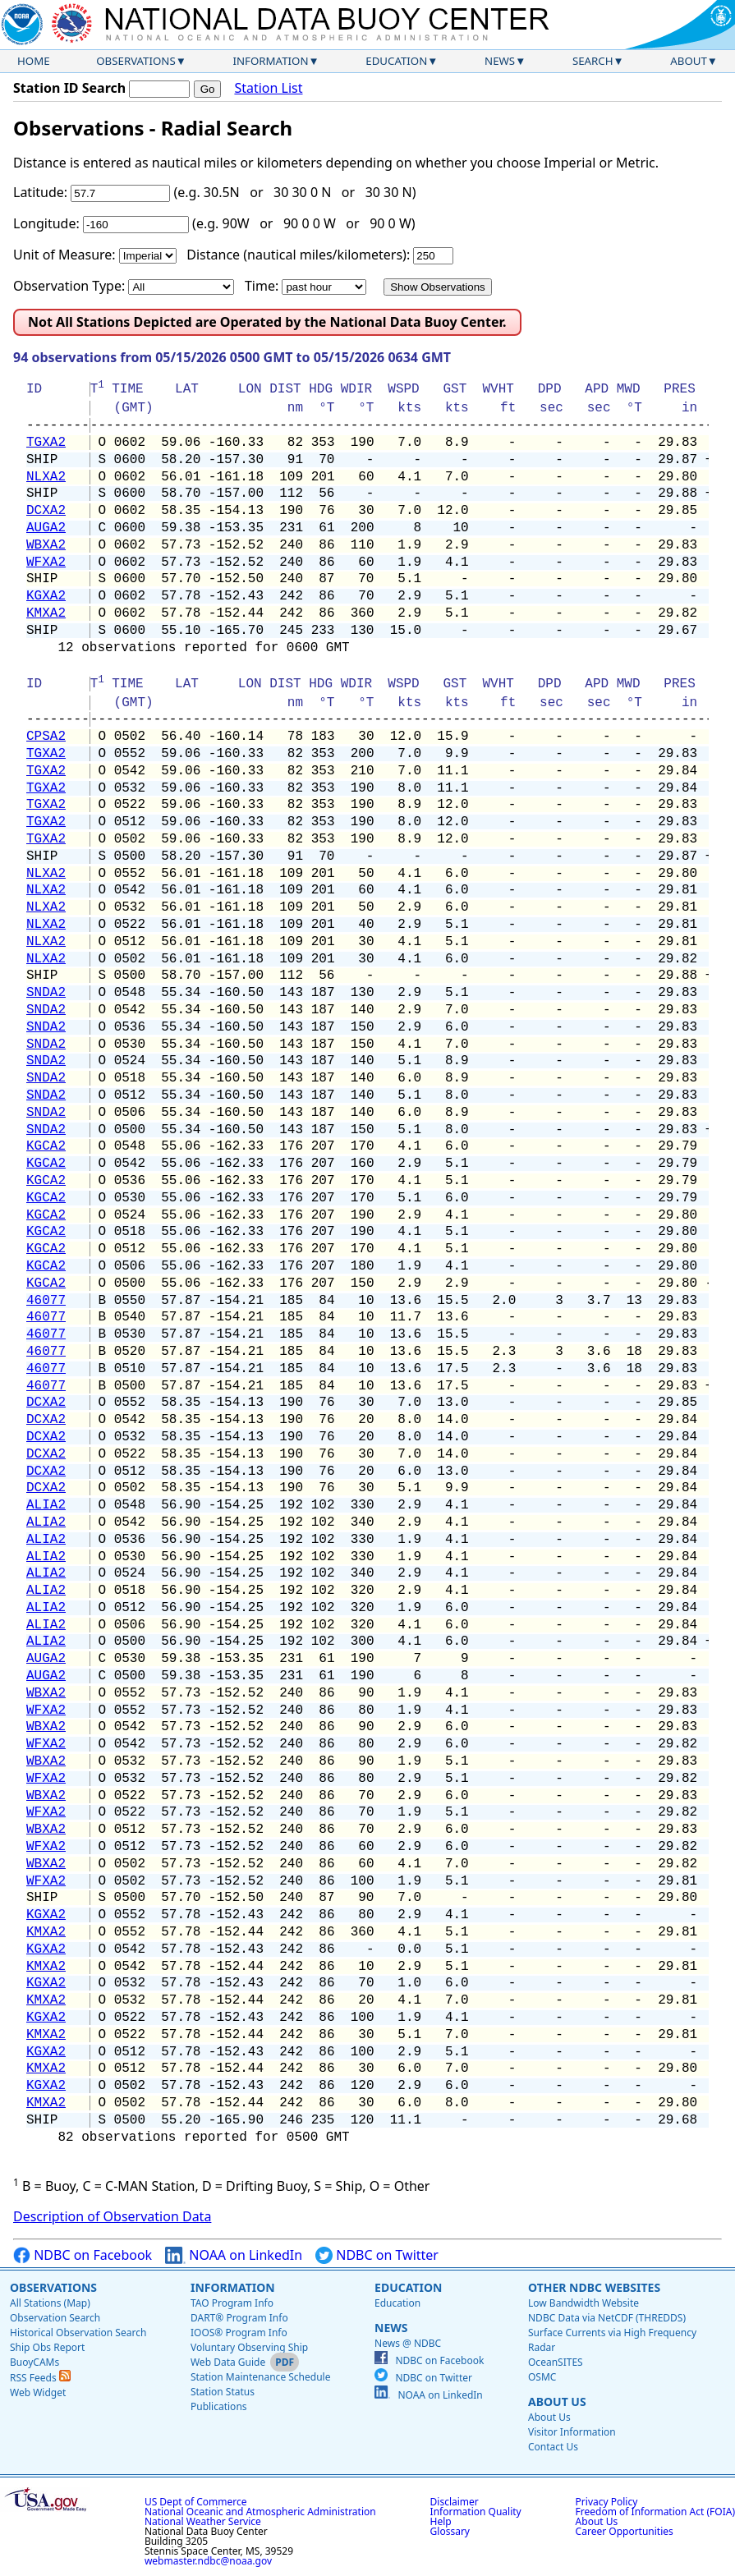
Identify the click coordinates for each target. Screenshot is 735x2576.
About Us (557, 2401)
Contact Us (553, 2447)
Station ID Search (69, 88)
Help (441, 2521)
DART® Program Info (239, 2318)
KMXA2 (46, 613)
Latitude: (40, 192)
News (500, 60)
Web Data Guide (228, 2362)
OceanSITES (555, 2362)
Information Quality (475, 2512)
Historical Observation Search (78, 2333)
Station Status (223, 2392)
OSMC (542, 2377)
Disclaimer (454, 2502)
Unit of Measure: (64, 255)
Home (33, 60)
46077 (46, 1301)
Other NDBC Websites (594, 2287)
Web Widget (38, 2392)
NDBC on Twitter (377, 2255)
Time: (261, 286)
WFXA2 (46, 562)
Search (592, 60)
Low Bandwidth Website (583, 2303)
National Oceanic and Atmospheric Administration (260, 2512)
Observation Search (55, 2318)
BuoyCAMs (34, 2362)
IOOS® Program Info (239, 2333)
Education (396, 60)
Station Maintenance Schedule (261, 2377)
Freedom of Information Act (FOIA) (655, 2512)
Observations (135, 60)
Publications (219, 2406)
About (688, 60)
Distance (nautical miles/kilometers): (298, 255)
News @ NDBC (407, 2343)
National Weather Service (203, 2521)
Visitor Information (572, 2432)
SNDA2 (46, 993)
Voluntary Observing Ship (249, 2347)
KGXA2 (46, 596)
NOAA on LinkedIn (233, 2255)
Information (271, 60)
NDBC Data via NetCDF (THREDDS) (607, 2318)
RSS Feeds (40, 2378)
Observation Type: (69, 286)
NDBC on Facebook (82, 2255)
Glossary (450, 2531)
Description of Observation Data (112, 2216)
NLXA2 (46, 477)
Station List (268, 88)
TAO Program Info (232, 2303)
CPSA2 (46, 737)
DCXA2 (46, 511)
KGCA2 (46, 1146)
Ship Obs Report (47, 2347)
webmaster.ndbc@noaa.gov (208, 2561)
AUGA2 (46, 528)
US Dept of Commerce (196, 2502)
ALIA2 (46, 1505)
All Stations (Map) (50, 2303)
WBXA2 (46, 545)
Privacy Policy (607, 2502)
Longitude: (46, 223)
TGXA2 (46, 443)
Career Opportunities (624, 2531)
